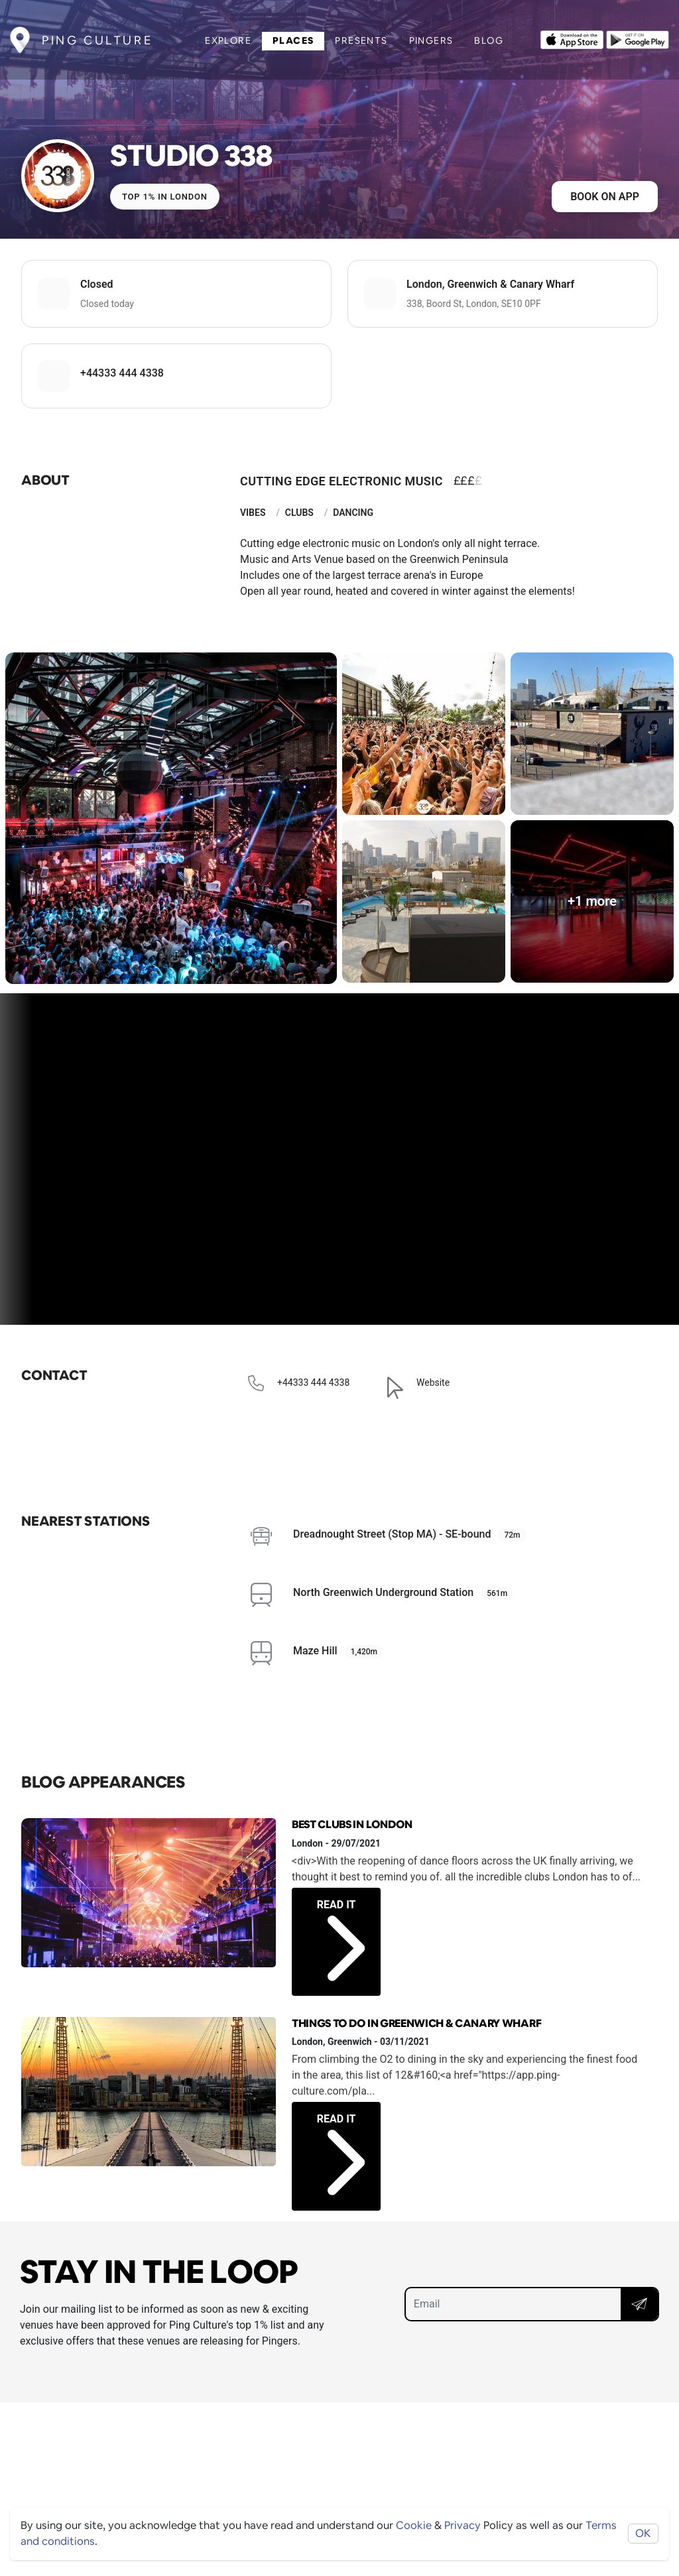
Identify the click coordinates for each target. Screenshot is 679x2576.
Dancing (353, 512)
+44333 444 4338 (122, 373)
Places (293, 40)
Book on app (604, 196)
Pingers (431, 40)
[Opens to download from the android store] (637, 38)
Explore (228, 40)
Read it (341, 1925)
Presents (361, 40)
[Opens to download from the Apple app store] (571, 38)
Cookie (414, 2525)
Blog (488, 40)
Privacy (462, 2525)
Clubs (299, 512)
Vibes (252, 512)
